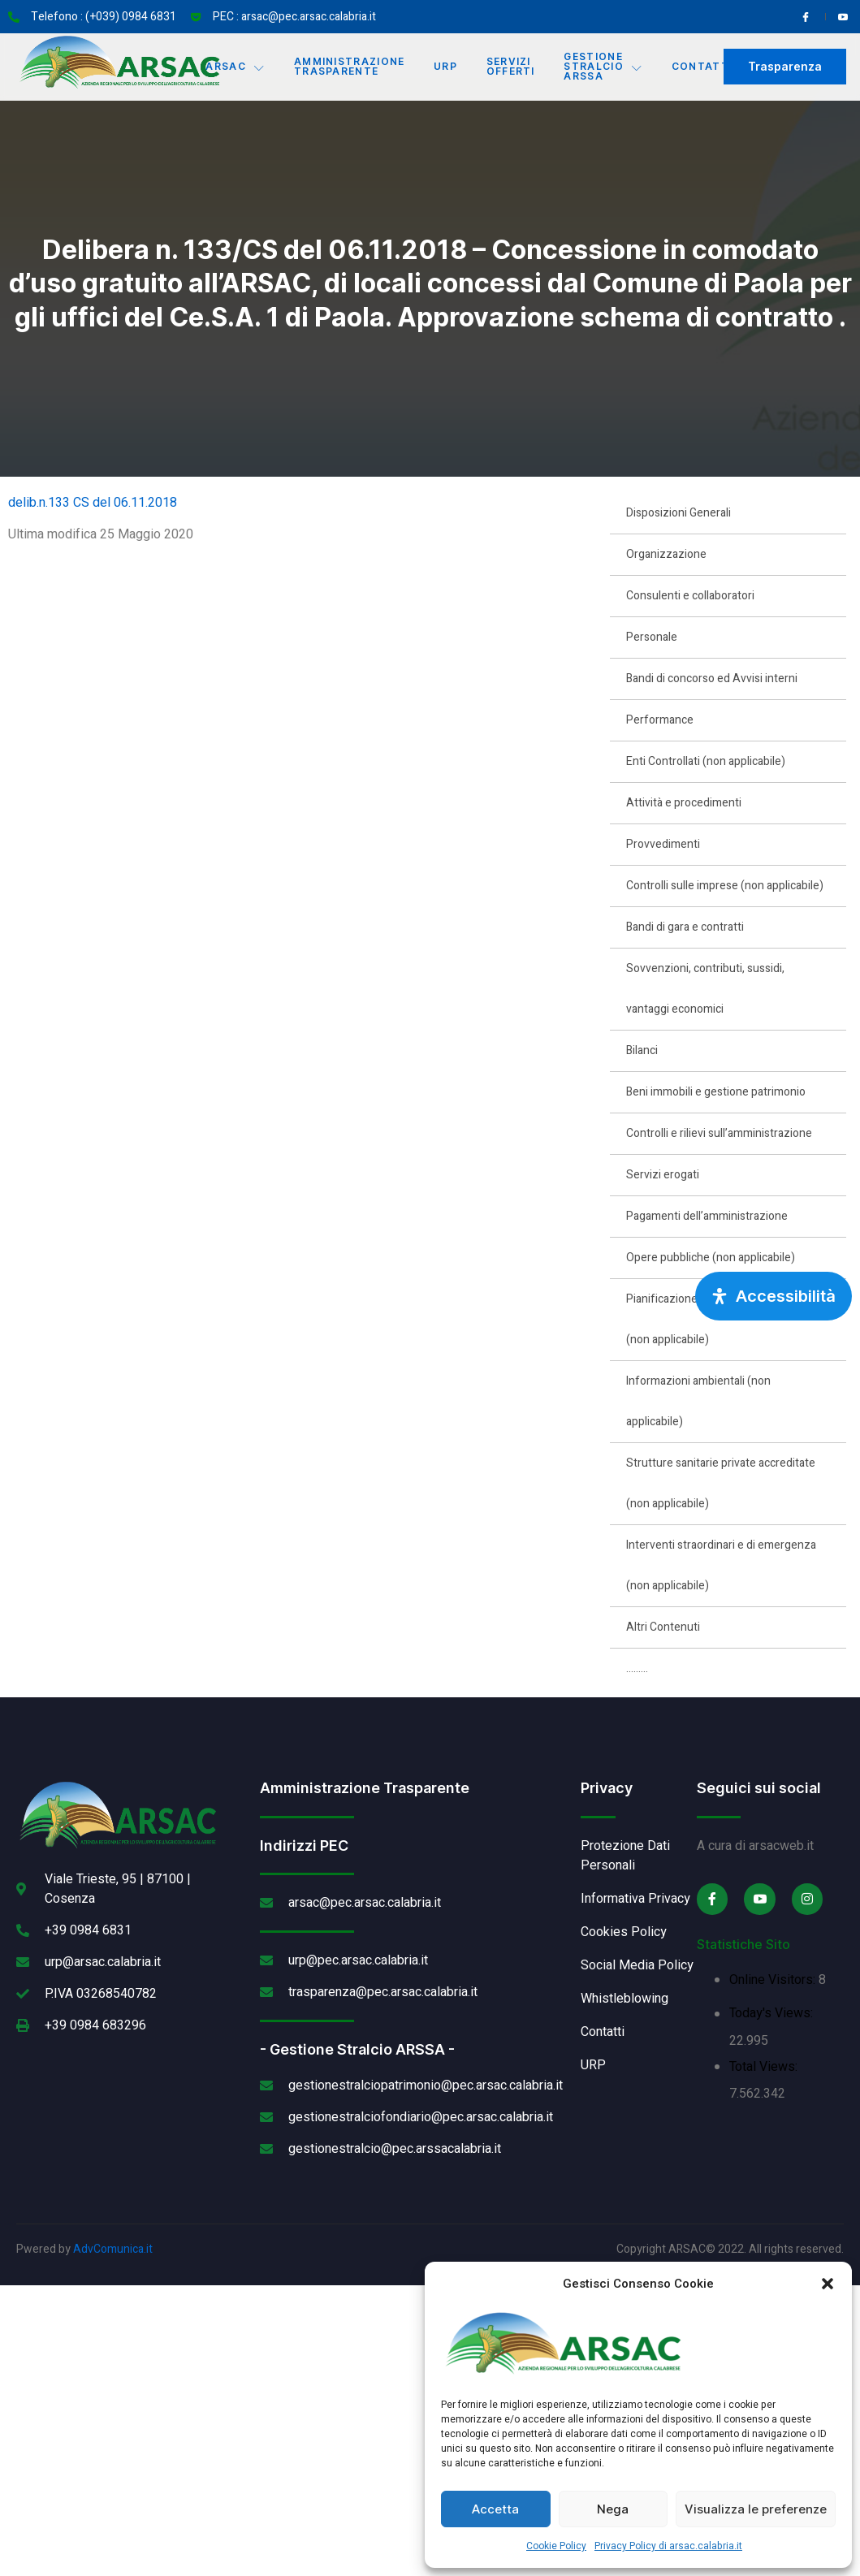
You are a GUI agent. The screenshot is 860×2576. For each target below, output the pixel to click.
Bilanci (642, 1050)
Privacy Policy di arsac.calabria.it (668, 2546)
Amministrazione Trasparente (349, 66)
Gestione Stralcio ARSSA (603, 66)
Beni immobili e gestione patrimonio (716, 1091)
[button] (827, 2284)
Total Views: (765, 2067)
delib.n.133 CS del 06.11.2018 (92, 502)
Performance (660, 719)
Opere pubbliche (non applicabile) (710, 1257)
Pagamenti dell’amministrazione (707, 1216)
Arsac (235, 66)
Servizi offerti (510, 66)
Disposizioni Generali (678, 512)
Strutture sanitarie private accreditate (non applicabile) (720, 1483)
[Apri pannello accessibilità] (773, 1296)
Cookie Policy (556, 2546)
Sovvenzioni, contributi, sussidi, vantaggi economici (705, 989)
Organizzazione (666, 554)
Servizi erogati (662, 1174)
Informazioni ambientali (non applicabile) (698, 1401)
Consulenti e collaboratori (690, 595)
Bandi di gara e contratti (685, 927)
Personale (651, 637)
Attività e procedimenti (683, 802)
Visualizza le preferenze (756, 2509)
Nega (613, 2509)
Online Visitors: (774, 1980)
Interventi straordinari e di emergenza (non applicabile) (721, 1565)
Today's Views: (772, 2013)
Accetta (495, 2509)
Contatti (702, 66)
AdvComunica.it (113, 2249)
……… (637, 1668)
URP (445, 66)
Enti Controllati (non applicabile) (705, 761)
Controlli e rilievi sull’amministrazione (719, 1133)
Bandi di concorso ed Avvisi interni (711, 678)
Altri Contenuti (663, 1627)
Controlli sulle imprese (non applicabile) (724, 885)
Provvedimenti (663, 844)
